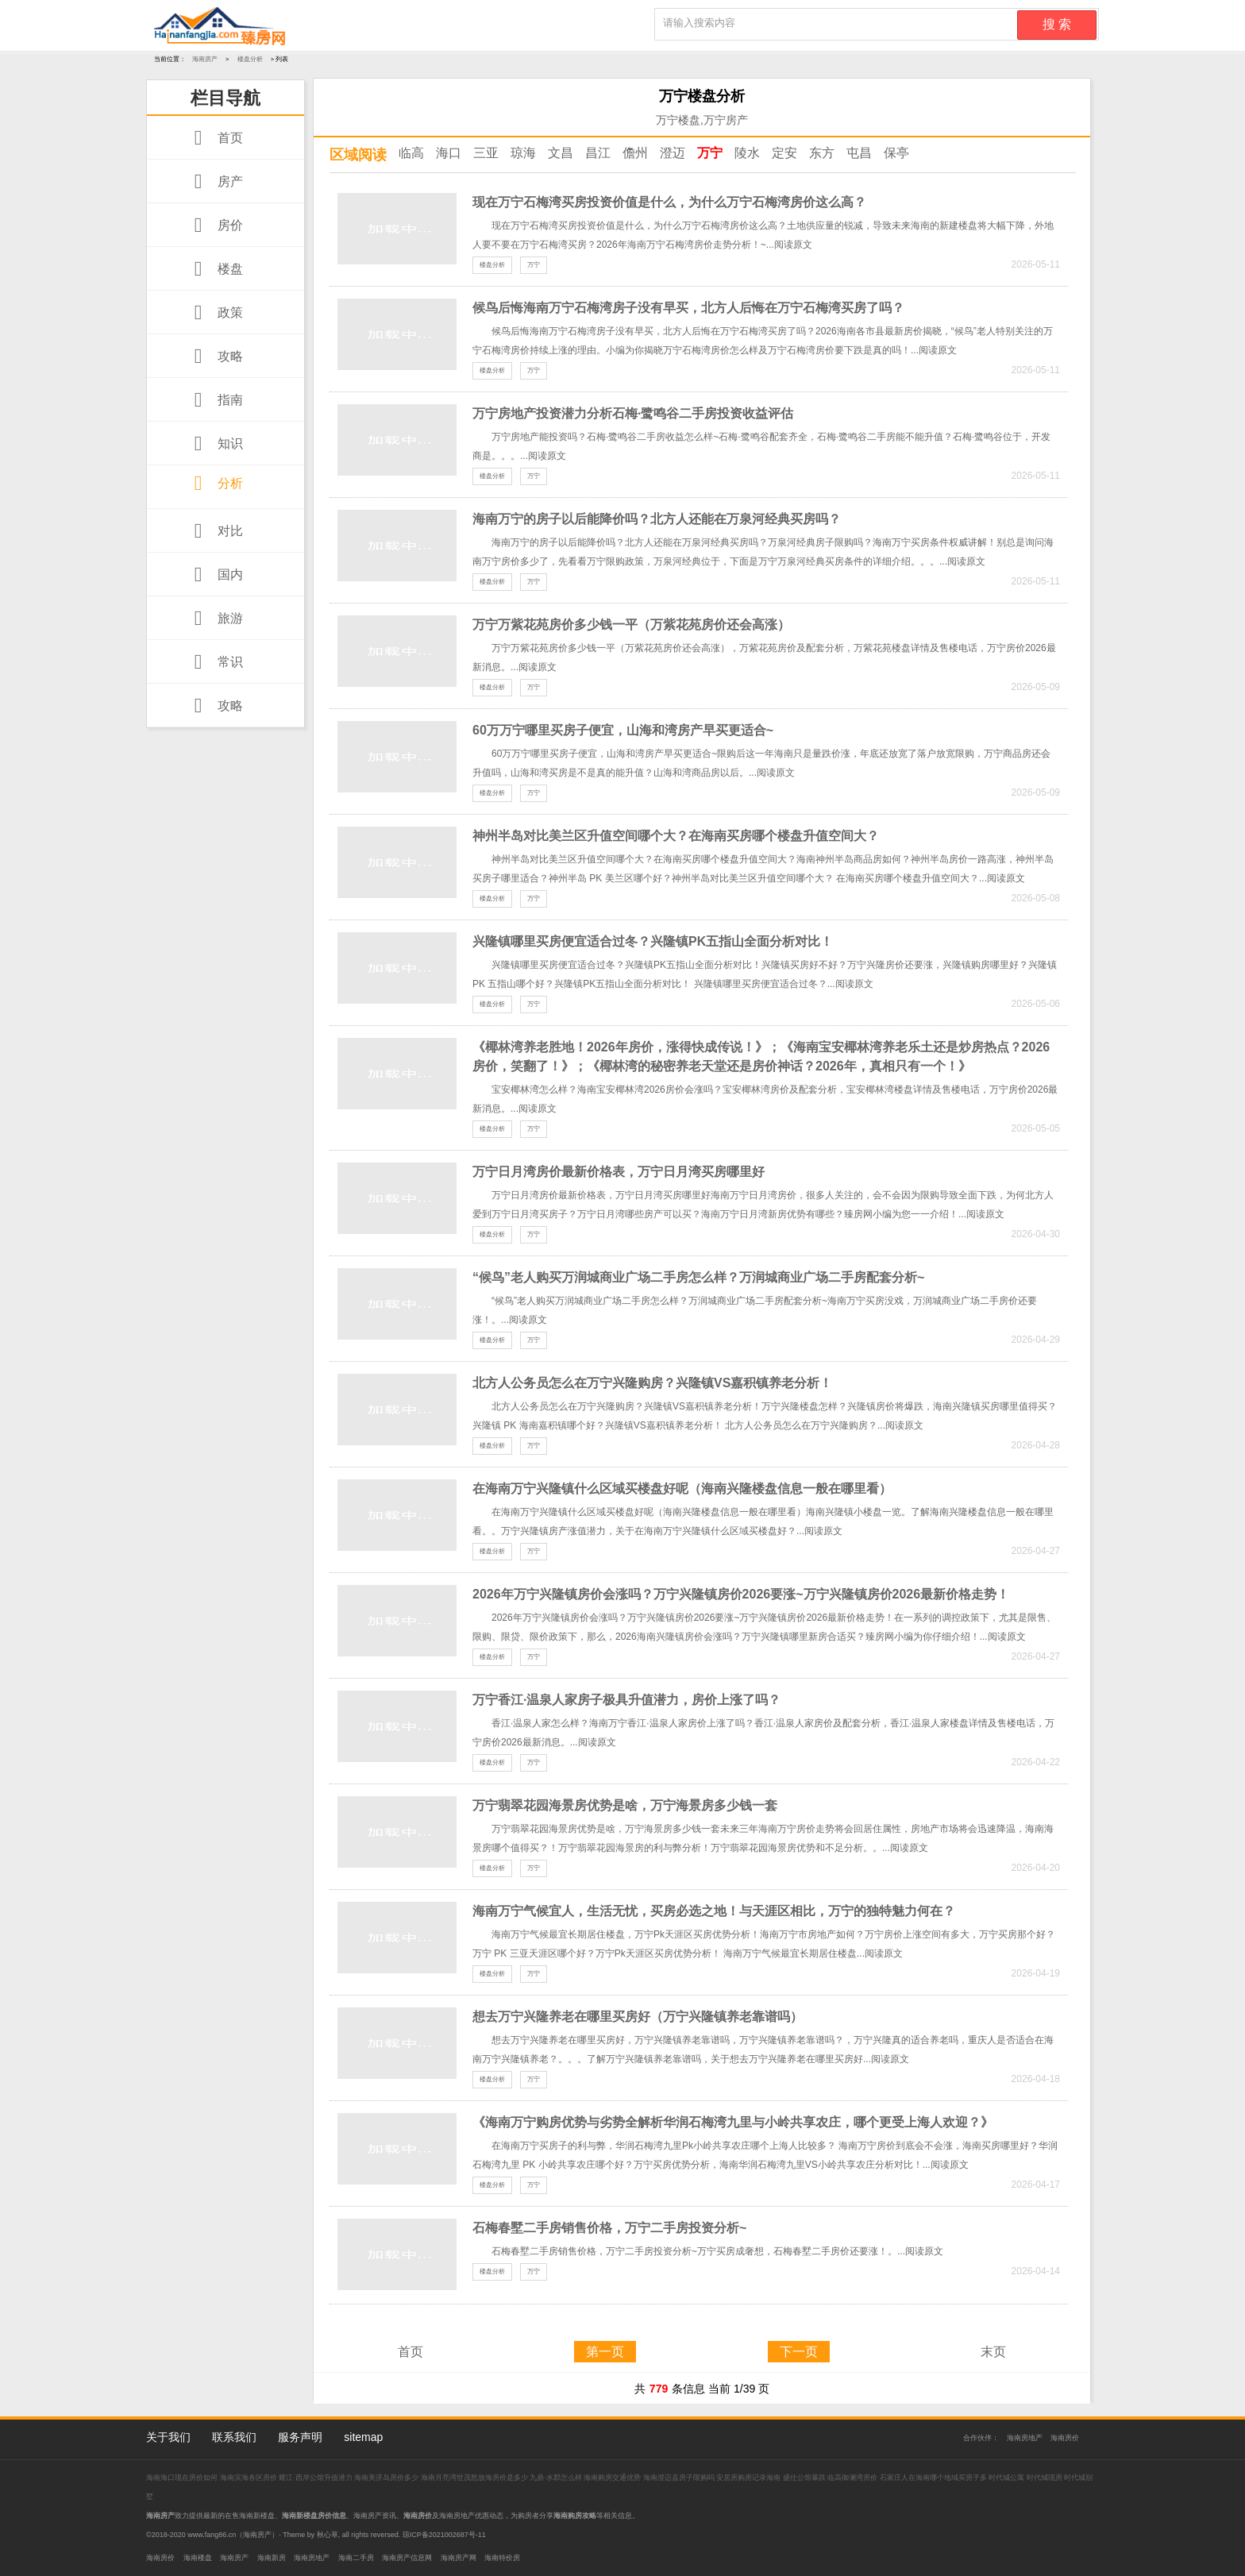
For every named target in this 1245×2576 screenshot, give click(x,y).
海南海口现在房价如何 (183, 2478)
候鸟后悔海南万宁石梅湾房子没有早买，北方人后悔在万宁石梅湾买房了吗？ (688, 307)
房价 (215, 225)
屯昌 (859, 153)
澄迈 (672, 153)
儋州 (635, 153)
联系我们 (234, 2437)
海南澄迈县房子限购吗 (680, 2478)
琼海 (523, 153)
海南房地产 (1025, 2438)
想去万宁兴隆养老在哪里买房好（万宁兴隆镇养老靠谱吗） (637, 2016)
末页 (993, 2351)
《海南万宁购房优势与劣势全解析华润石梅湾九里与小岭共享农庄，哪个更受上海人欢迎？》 (732, 2122)
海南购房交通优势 (613, 2478)
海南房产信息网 (407, 2558)
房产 (215, 181)
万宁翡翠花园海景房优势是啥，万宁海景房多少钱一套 (624, 1805)
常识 (215, 662)
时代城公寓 (1006, 2478)
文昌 (560, 153)
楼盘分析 (250, 59)
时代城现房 (1044, 2478)
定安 (784, 153)
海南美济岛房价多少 (387, 2478)
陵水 (747, 153)
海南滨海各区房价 (249, 2478)
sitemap (363, 2437)
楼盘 (215, 269)
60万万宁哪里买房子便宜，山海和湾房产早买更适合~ (622, 730)
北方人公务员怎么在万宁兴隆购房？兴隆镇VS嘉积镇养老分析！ (652, 1383)
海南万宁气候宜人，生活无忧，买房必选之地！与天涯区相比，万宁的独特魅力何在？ (713, 1911)
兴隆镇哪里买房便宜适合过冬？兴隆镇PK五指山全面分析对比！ (652, 941)
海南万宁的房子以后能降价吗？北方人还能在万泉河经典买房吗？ (656, 519)
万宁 (710, 153)
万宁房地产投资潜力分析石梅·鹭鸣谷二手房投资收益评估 (632, 413)
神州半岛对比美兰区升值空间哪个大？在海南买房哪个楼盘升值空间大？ (675, 836)
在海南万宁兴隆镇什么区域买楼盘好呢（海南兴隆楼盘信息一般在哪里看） (682, 1488)
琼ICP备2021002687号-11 (444, 2535)
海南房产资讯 (374, 2516)
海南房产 (205, 59)
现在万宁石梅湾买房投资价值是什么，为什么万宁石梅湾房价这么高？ (669, 202)
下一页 (799, 2351)
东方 (821, 153)
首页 (215, 138)
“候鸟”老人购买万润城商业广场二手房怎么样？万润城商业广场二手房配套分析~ (698, 1277)
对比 (215, 531)
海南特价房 (502, 2558)
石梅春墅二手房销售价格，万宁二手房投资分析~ (609, 2228)
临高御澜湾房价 (852, 2478)
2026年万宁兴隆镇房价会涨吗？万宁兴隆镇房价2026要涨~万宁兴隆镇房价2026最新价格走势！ (740, 1594)
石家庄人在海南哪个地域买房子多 (934, 2478)
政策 (215, 312)
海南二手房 (356, 2558)
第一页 (605, 2351)
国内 (215, 574)
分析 (215, 483)
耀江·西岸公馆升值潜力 (316, 2478)
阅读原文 (793, 244)
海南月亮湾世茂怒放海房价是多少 (475, 2478)
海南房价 (1064, 2438)
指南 (215, 400)
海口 (448, 153)
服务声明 (300, 2437)
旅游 (215, 618)
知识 (215, 443)
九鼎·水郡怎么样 (556, 2478)
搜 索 (1057, 24)
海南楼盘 (197, 2558)
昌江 (598, 153)
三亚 (486, 153)
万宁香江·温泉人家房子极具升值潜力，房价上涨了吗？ (626, 1699)
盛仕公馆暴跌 (804, 2478)
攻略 (215, 356)
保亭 (896, 153)
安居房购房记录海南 (749, 2478)
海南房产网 (458, 2558)
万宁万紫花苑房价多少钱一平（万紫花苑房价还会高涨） (631, 624)
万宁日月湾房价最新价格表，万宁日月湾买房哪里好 (618, 1171)
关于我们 (168, 2437)
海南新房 (271, 2558)
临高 (411, 153)
